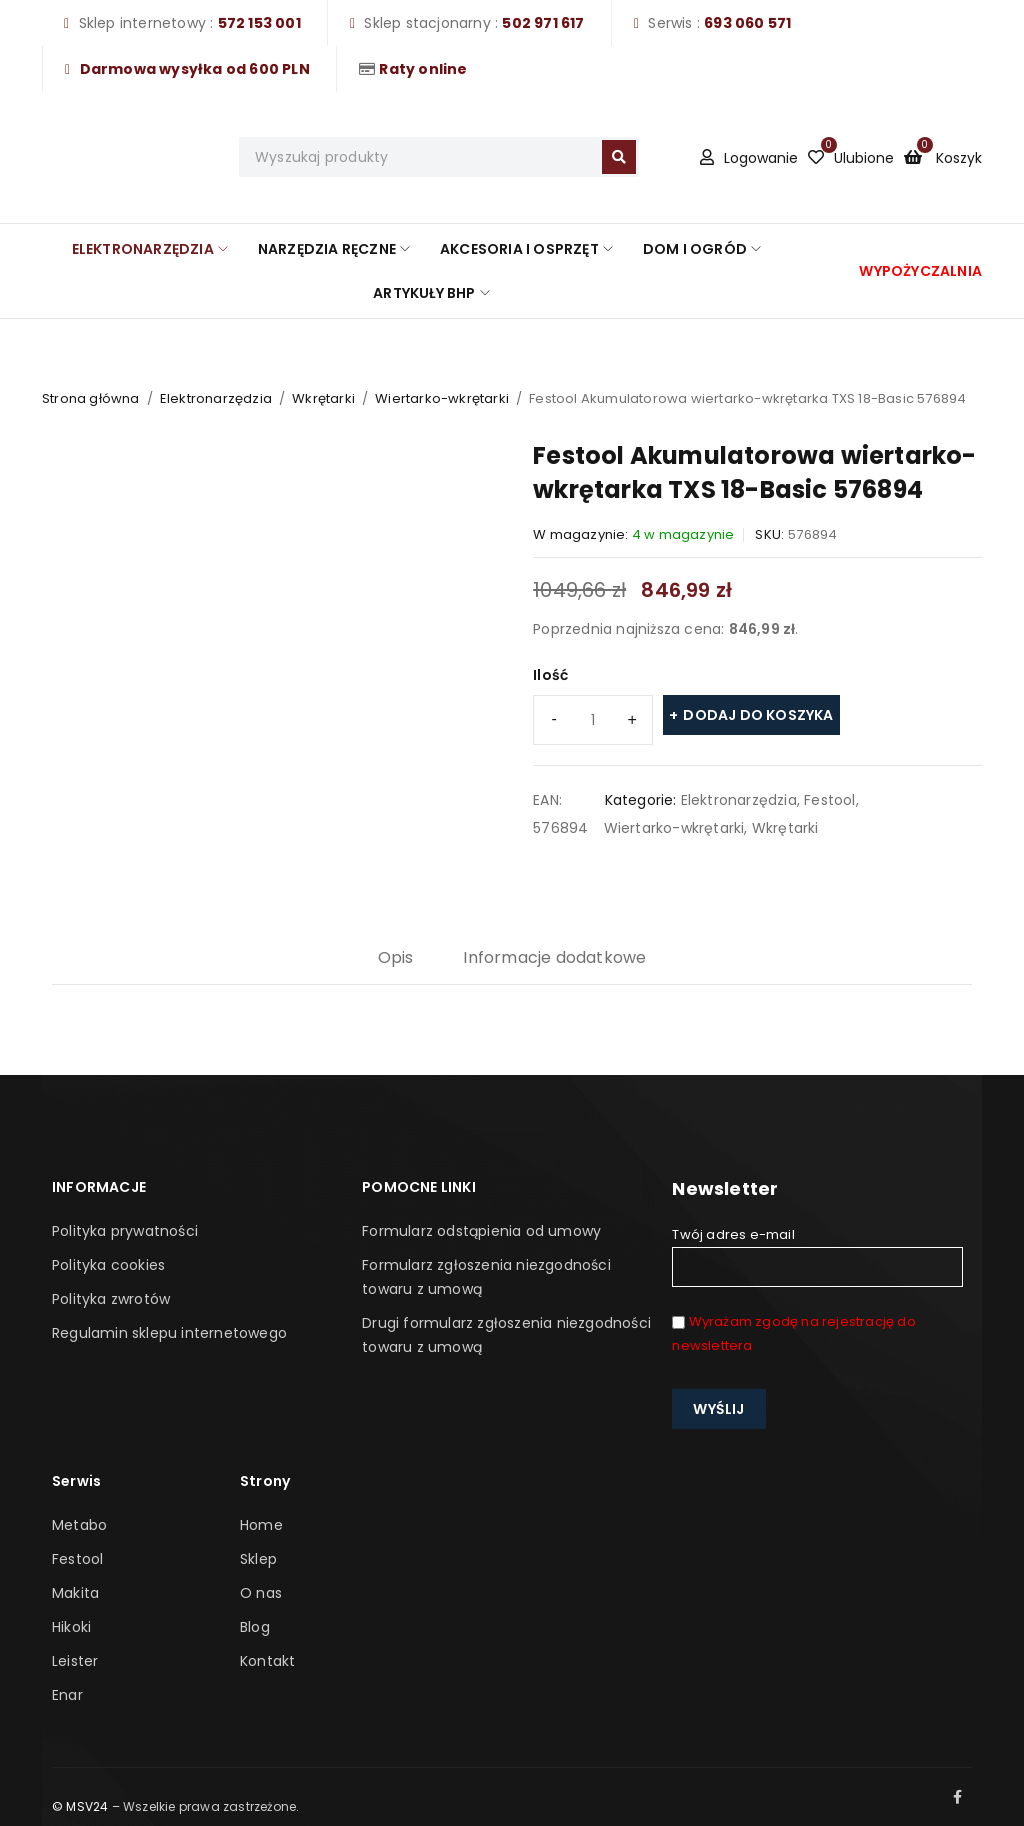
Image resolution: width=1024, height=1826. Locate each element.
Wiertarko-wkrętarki (442, 398)
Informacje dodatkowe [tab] (554, 957)
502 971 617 (543, 23)
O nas (261, 1593)
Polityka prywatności (125, 1231)
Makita (75, 1593)
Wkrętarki (323, 398)
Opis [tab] (396, 957)
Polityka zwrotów (111, 1299)
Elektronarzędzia (216, 398)
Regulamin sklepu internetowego (169, 1333)
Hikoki (71, 1627)
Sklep (258, 1559)
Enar (67, 1695)
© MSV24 (80, 1806)
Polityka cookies (108, 1265)
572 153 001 (259, 23)
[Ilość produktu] (593, 720)
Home (261, 1525)
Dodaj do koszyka (758, 715)
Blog (255, 1627)
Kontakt (267, 1661)
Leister (75, 1661)
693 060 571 (747, 23)
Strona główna (91, 398)
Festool (829, 800)
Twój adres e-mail (817, 1256)
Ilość (550, 675)
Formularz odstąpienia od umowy (481, 1231)
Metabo (79, 1525)
